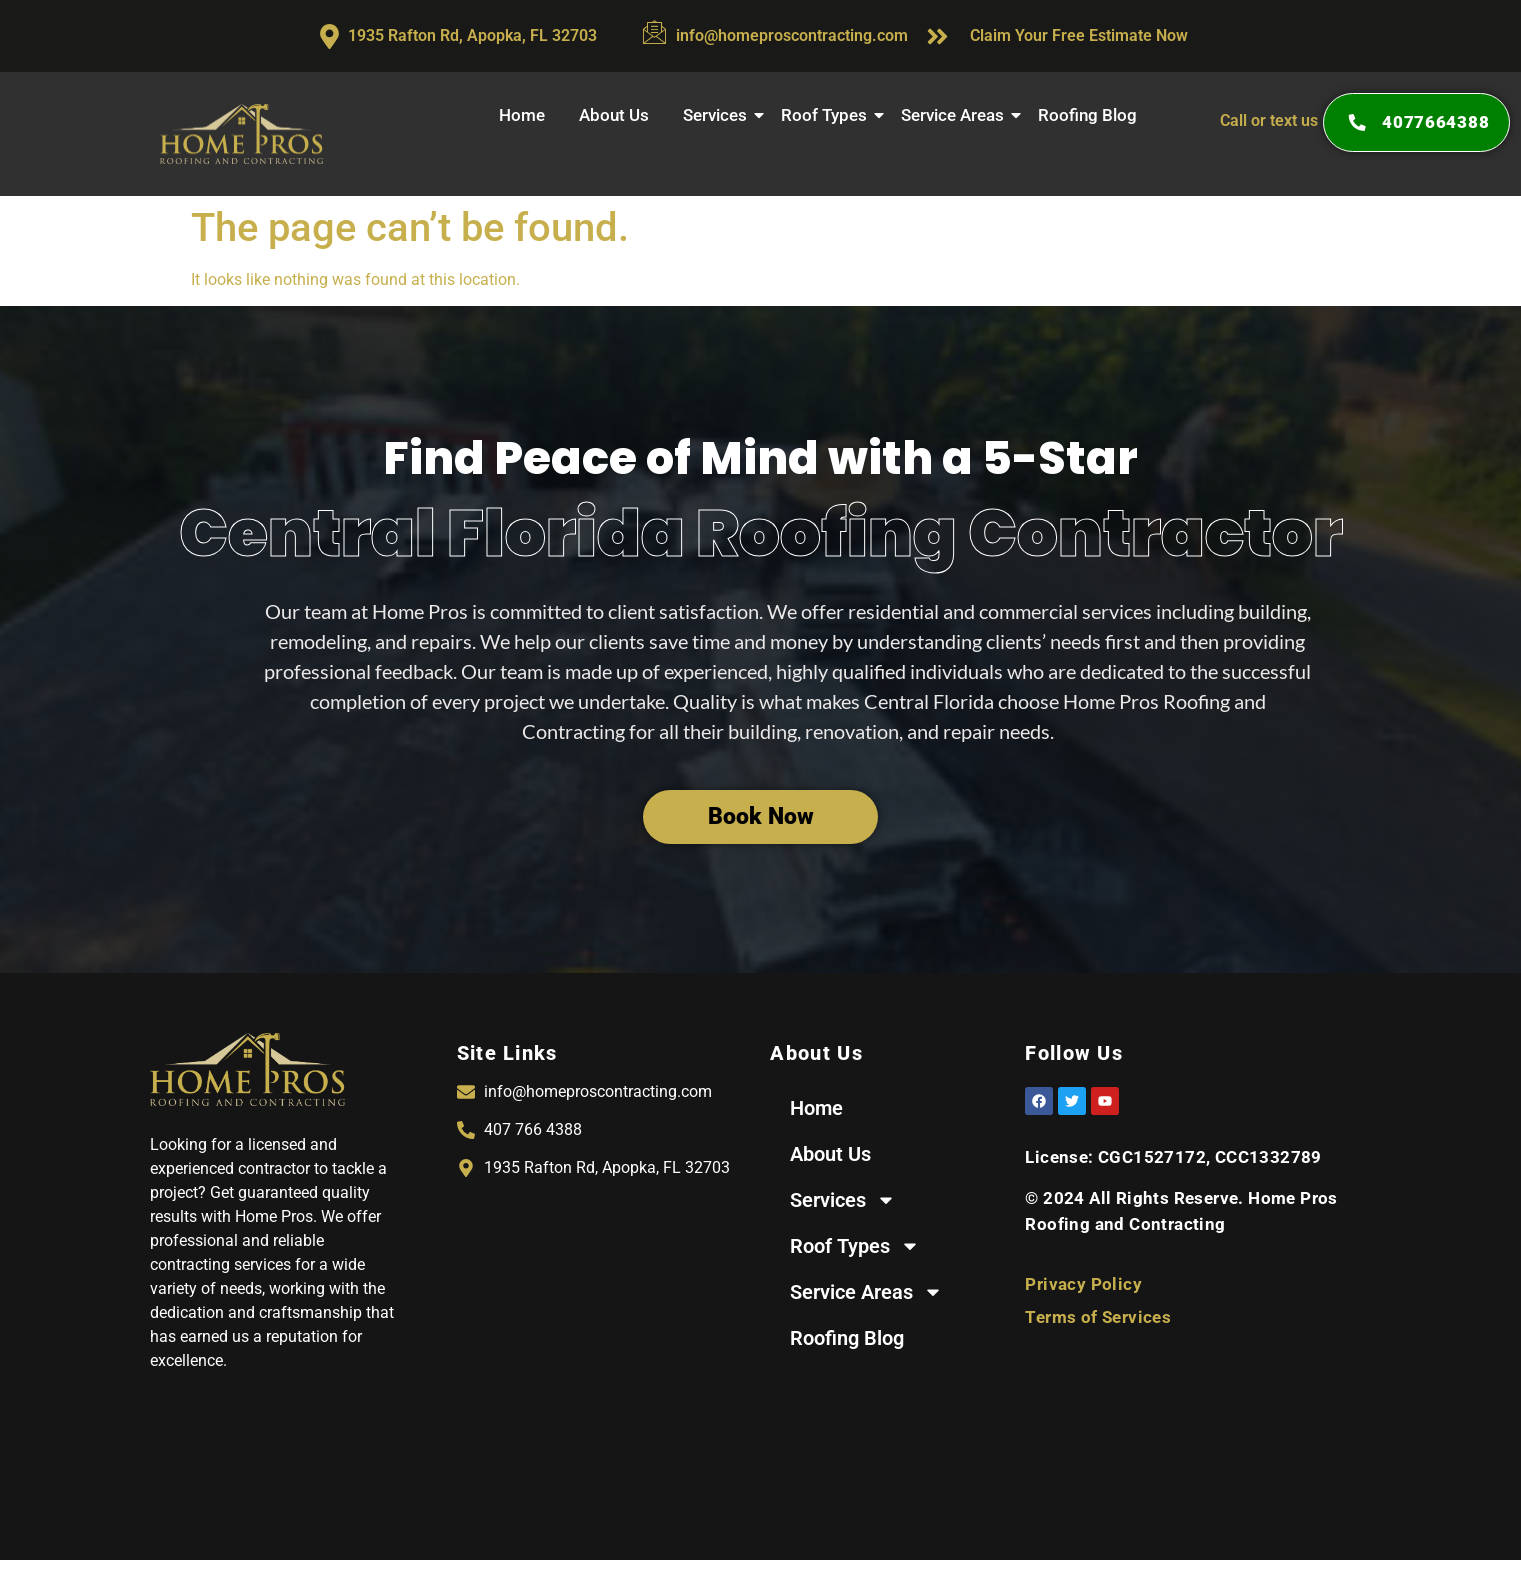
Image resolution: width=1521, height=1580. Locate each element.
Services (717, 115)
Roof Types (826, 115)
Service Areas (955, 115)
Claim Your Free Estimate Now (1079, 35)
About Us (614, 115)
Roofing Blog (1087, 115)
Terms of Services (1098, 1317)
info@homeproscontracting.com (792, 35)
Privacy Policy (1083, 1284)
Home (522, 115)
